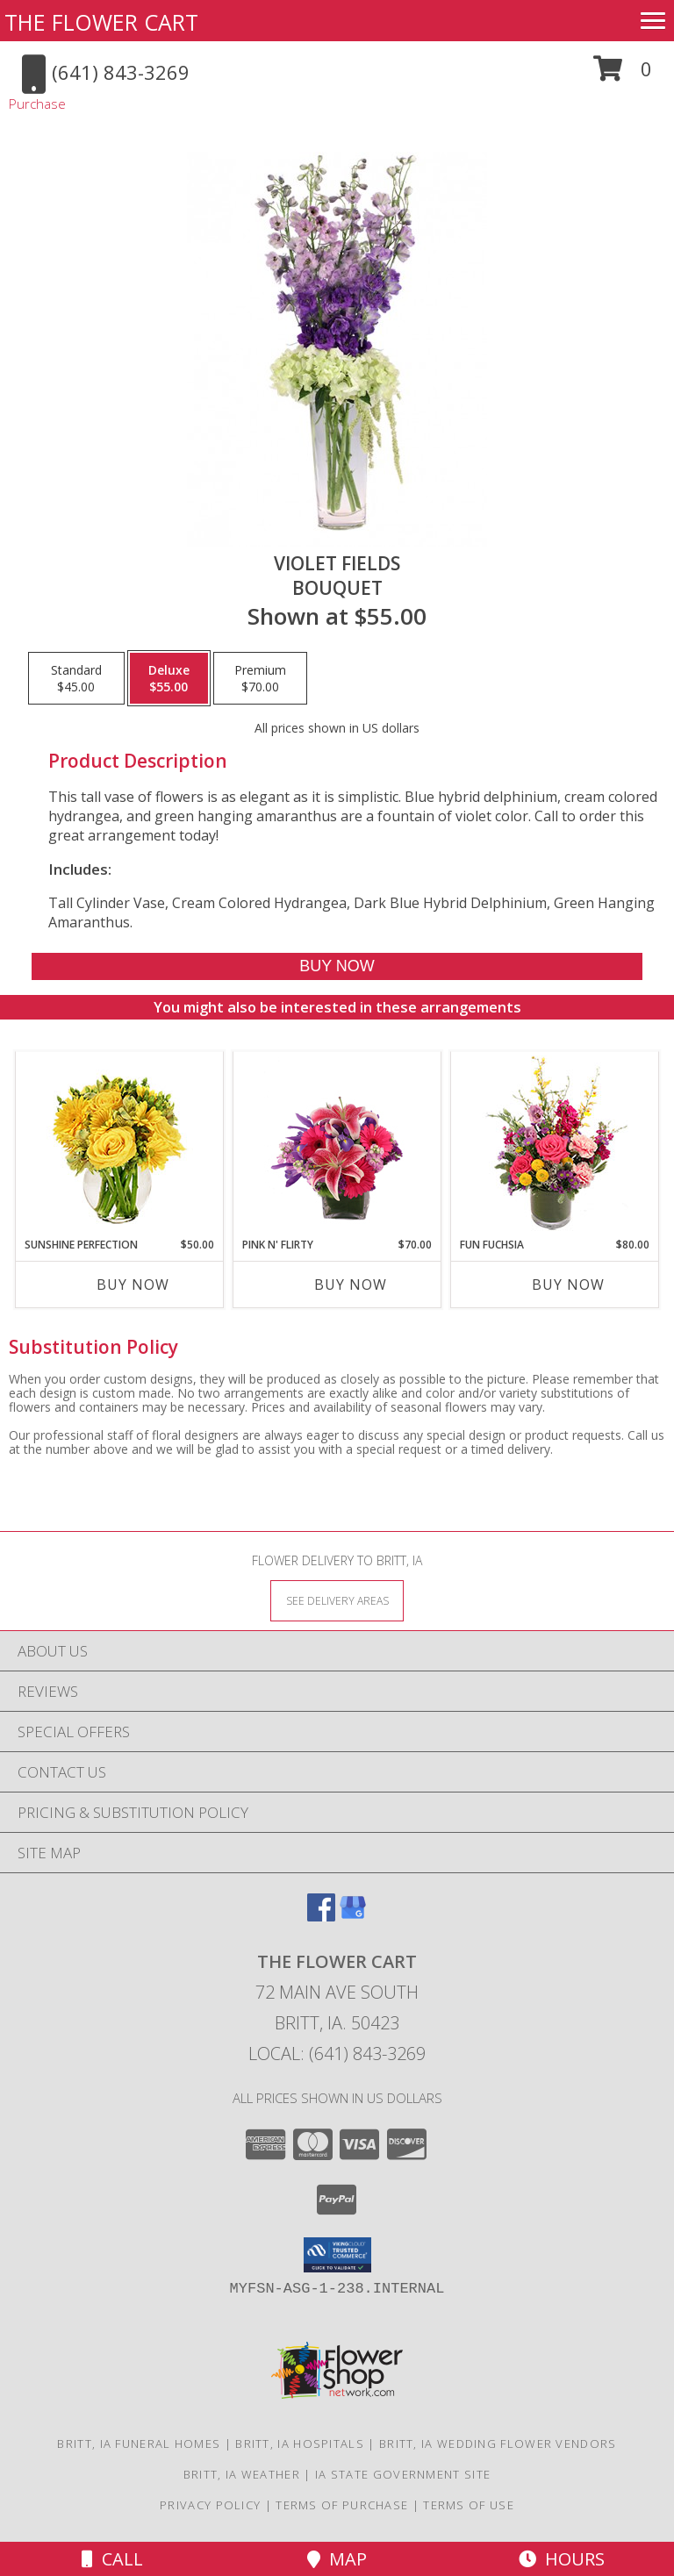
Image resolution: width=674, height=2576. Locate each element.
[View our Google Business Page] (353, 1916)
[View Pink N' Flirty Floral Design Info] (337, 1144)
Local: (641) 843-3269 (337, 2053)
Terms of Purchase (342, 2505)
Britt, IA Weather (241, 2474)
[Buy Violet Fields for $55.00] (337, 966)
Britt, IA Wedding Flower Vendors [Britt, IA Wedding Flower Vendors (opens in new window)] (498, 2443)
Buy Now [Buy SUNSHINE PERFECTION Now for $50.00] (133, 1284)
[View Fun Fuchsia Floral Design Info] (555, 1144)
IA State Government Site (403, 2474)
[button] (622, 75)
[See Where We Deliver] (337, 1600)
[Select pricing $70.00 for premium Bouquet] (260, 678)
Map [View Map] (337, 2559)
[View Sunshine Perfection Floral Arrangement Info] (120, 1144)
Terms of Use (468, 2505)
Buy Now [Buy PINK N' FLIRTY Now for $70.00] (350, 1284)
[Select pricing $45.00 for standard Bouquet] (76, 678)
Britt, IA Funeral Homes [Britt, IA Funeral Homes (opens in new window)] (138, 2443)
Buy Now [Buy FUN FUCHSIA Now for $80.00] (568, 1284)
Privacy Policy (210, 2505)
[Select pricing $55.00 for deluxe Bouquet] (169, 678)
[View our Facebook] (321, 1916)
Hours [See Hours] (562, 2559)
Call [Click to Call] (112, 2559)
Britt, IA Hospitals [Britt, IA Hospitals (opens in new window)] (299, 2443)
